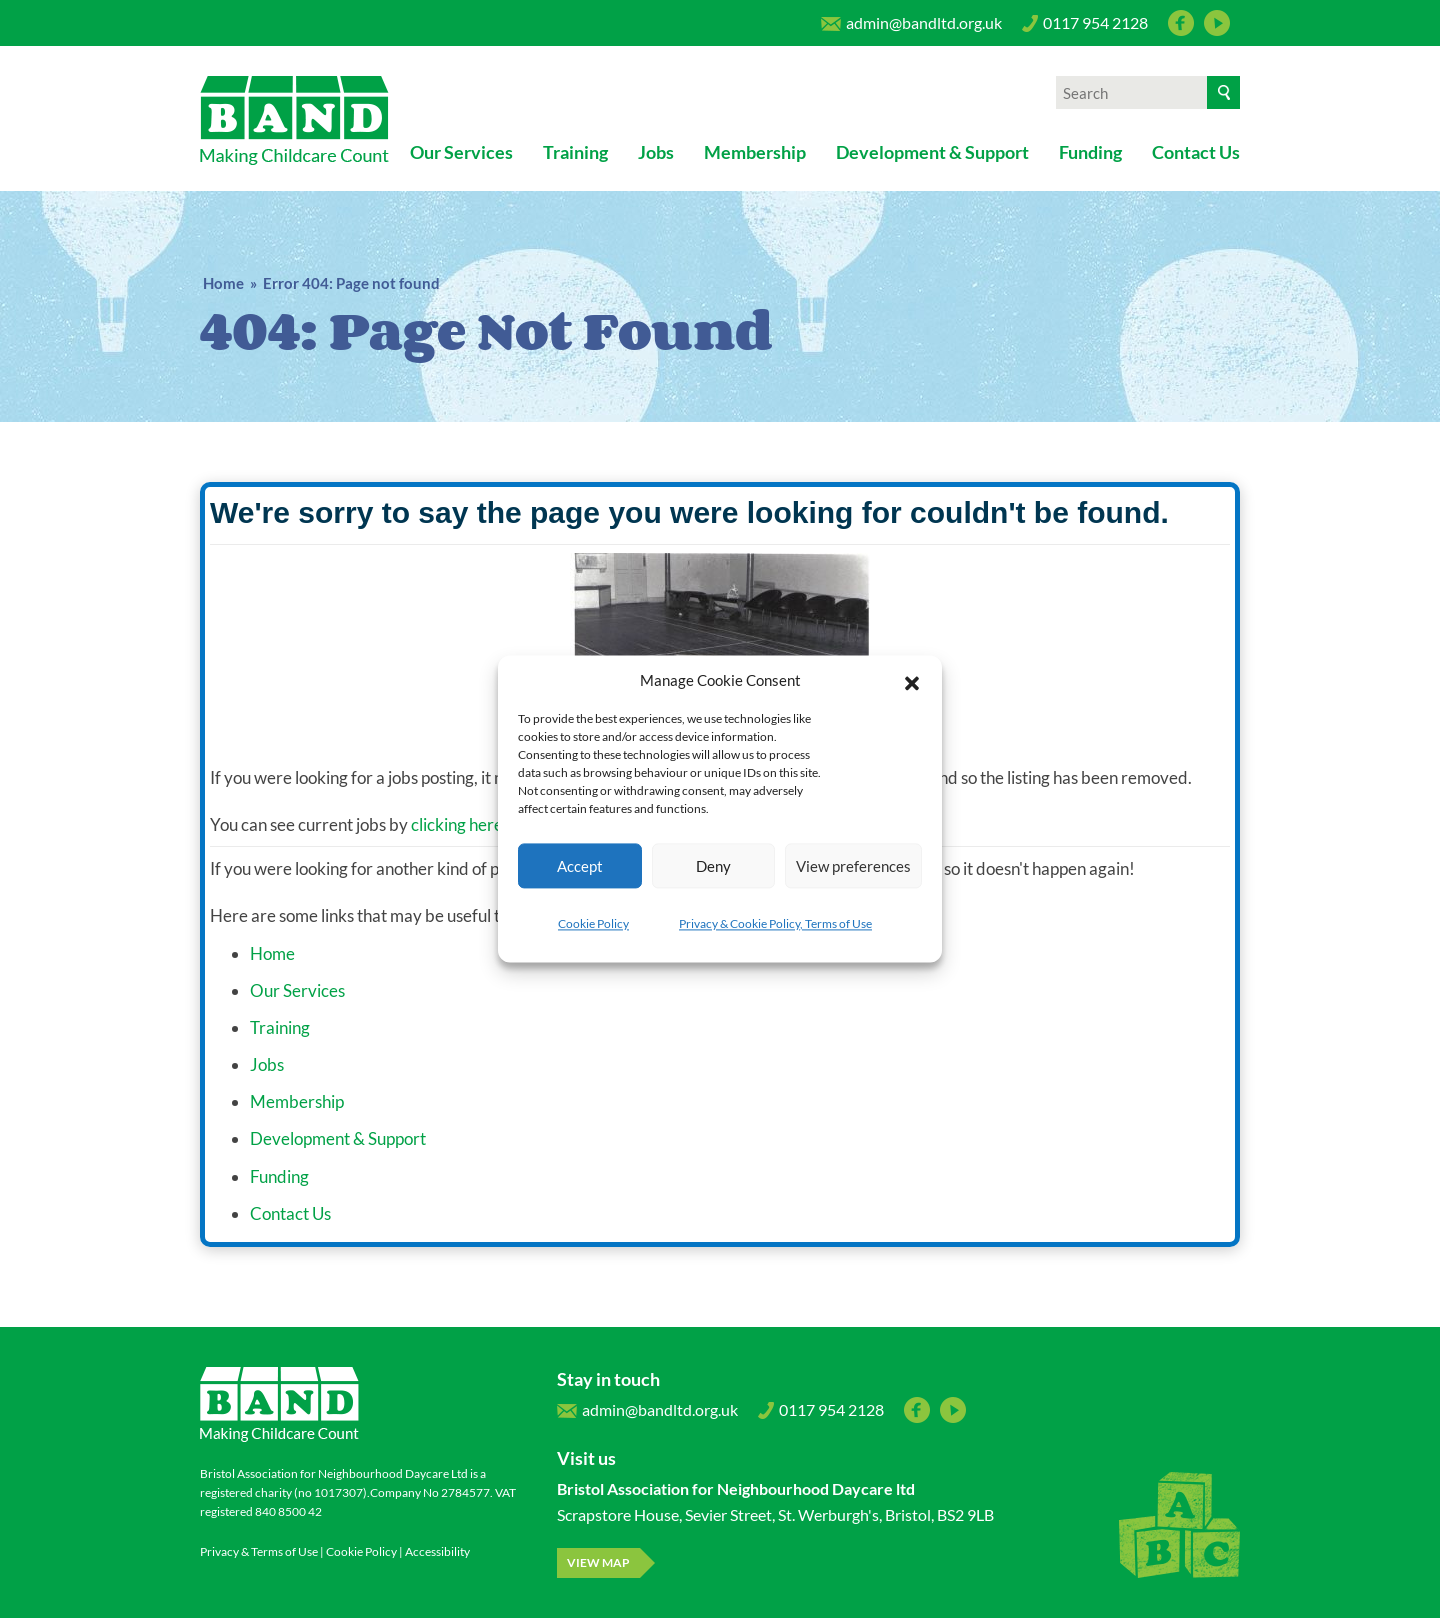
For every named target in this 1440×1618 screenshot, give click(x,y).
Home (223, 283)
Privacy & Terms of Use (259, 1551)
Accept (580, 866)
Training (575, 152)
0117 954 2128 (1085, 28)
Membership (755, 152)
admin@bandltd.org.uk (911, 28)
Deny (713, 866)
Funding (1090, 152)
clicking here (457, 824)
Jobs (656, 152)
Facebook (1181, 23)
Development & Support (932, 152)
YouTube (1217, 23)
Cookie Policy (593, 923)
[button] (912, 680)
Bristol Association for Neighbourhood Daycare (294, 120)
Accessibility (437, 1551)
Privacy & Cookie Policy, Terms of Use (775, 923)
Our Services (461, 152)
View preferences (853, 866)
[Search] (1223, 92)
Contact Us (1196, 152)
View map (598, 1562)
